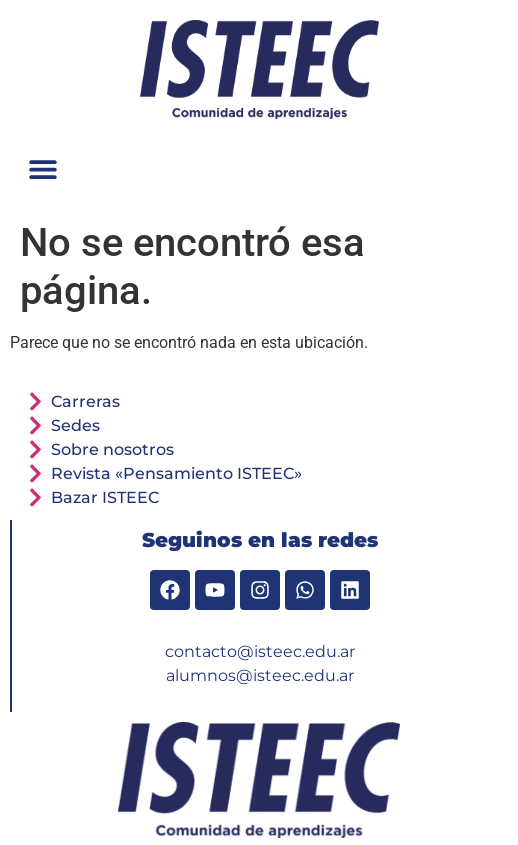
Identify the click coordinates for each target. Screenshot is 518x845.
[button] (42, 168)
